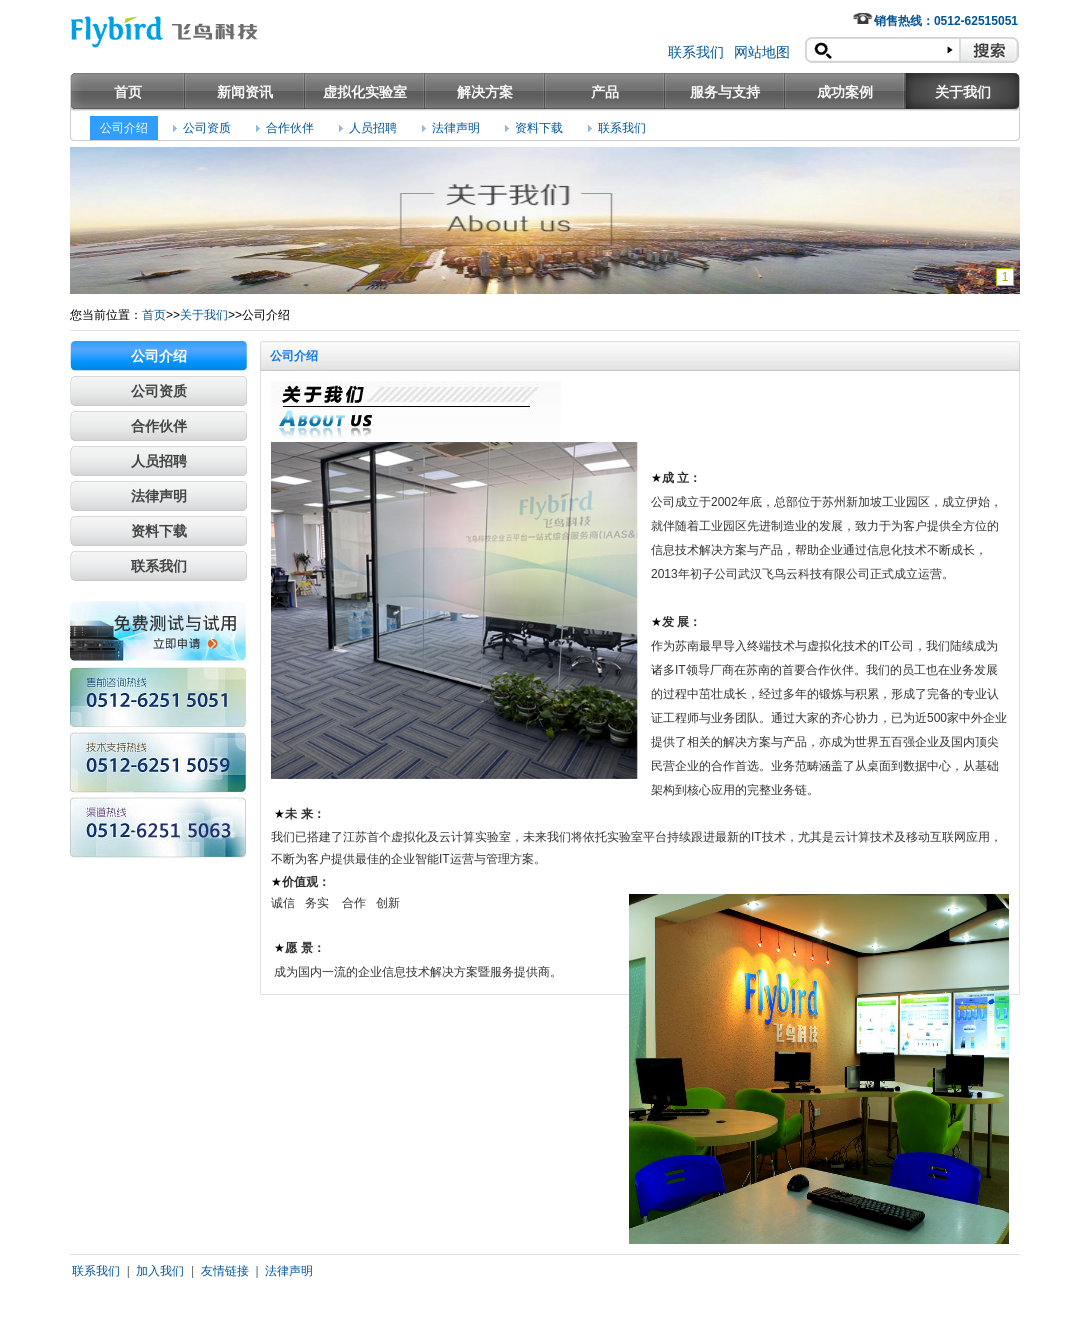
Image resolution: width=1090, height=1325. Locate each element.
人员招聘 (373, 128)
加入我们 (160, 1271)
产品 (605, 92)
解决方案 (485, 92)
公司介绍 (124, 128)
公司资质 (207, 128)
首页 (128, 92)
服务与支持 (725, 92)
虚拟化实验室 (365, 92)
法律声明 (456, 128)
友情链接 (225, 1271)
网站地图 (762, 52)
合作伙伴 (290, 128)
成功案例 (845, 92)
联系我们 (696, 52)
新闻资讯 (245, 92)
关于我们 (963, 92)
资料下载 (539, 128)
